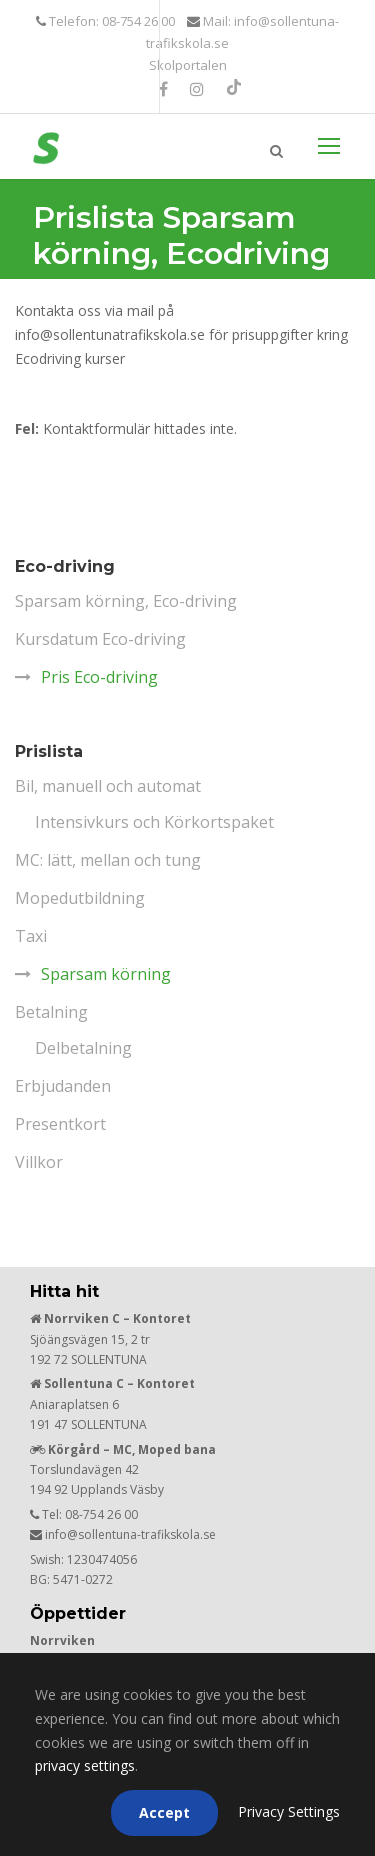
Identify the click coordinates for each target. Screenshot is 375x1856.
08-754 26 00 (101, 1514)
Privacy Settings (289, 1811)
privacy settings (85, 1765)
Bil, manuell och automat (108, 786)
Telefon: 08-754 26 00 (110, 21)
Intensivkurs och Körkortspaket (154, 822)
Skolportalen (188, 65)
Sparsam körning (106, 974)
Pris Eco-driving (99, 677)
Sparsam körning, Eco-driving (126, 601)
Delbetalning (83, 1048)
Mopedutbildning (80, 898)
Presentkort (60, 1124)
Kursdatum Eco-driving (100, 639)
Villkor (39, 1162)
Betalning (51, 1012)
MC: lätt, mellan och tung (108, 860)
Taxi (31, 936)
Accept (164, 1812)
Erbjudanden (63, 1086)
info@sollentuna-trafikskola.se (130, 1534)
